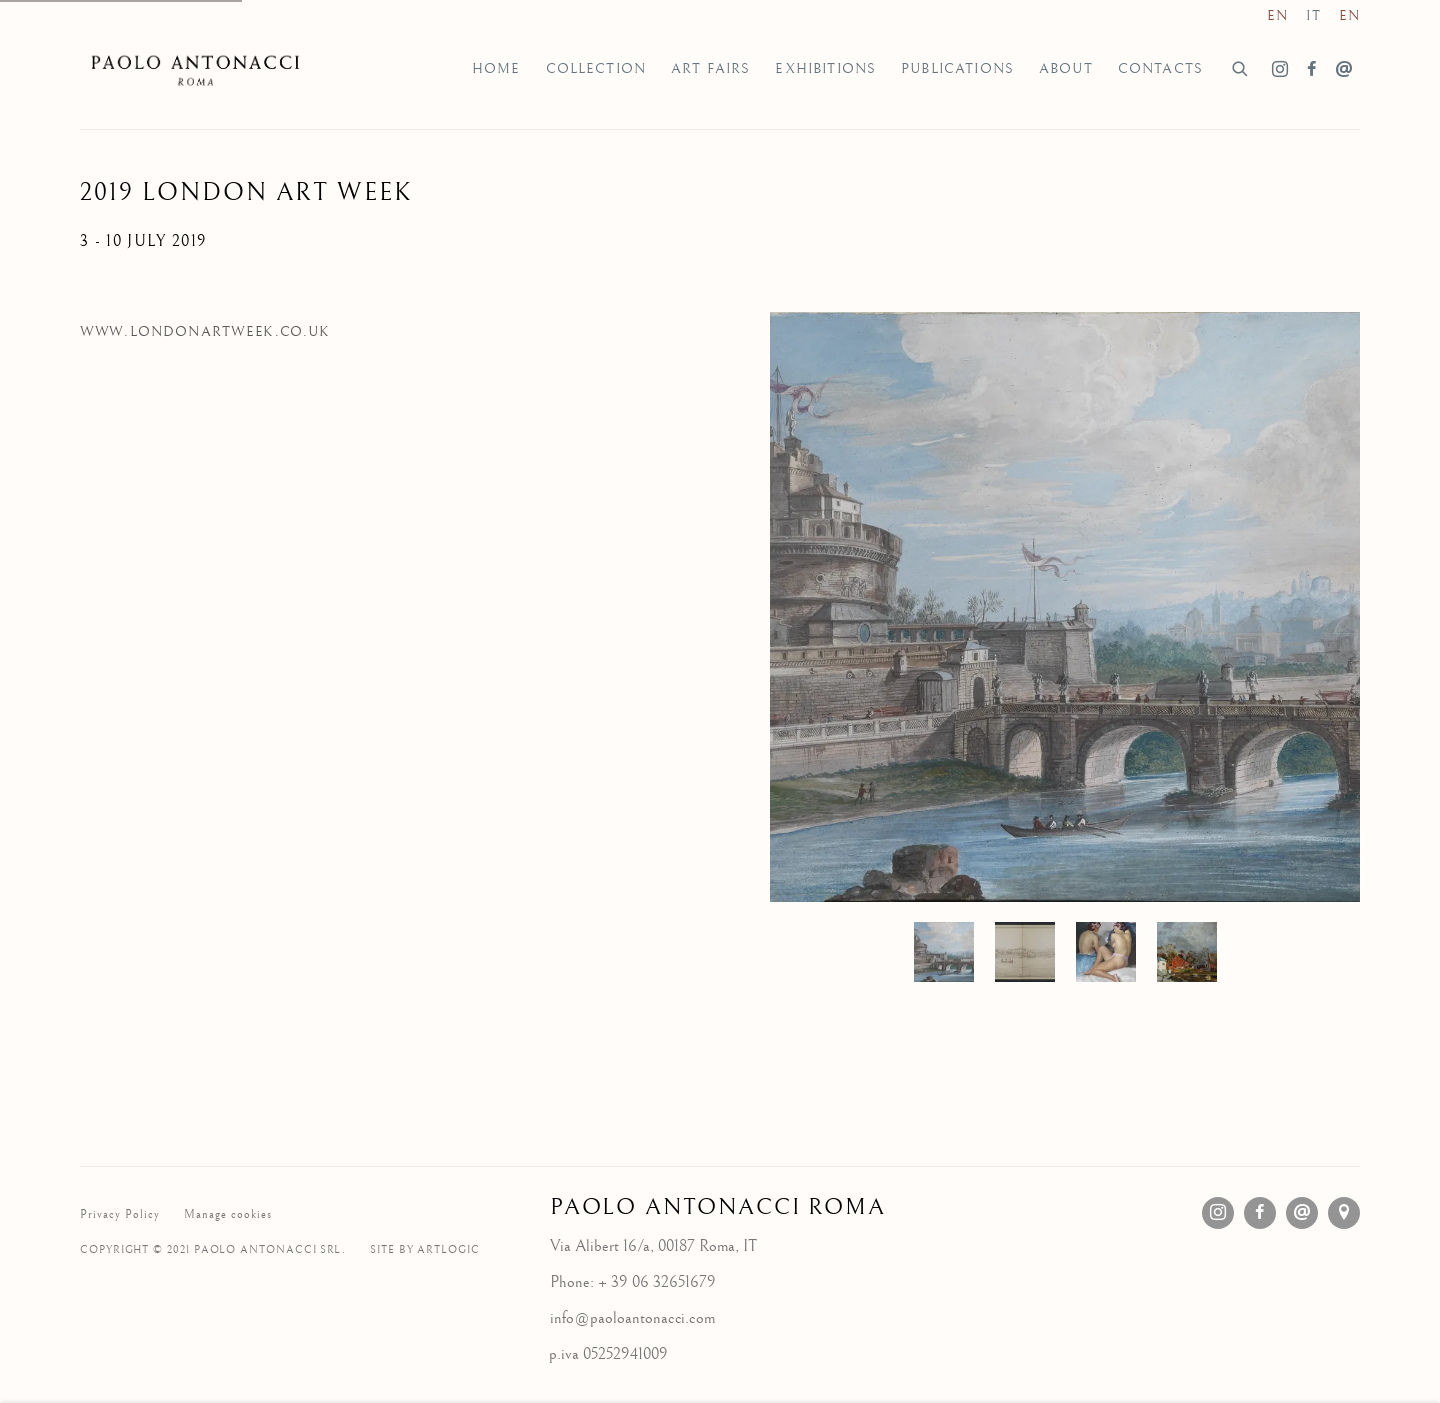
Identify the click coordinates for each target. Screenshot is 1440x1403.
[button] (944, 952)
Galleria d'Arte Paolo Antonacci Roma (200, 69)
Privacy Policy (120, 1214)
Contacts (1160, 69)
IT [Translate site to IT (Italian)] (1313, 16)
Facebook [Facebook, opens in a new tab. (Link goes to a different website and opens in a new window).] (1312, 70)
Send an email (1344, 70)
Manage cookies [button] (228, 1214)
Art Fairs (710, 69)
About (1066, 69)
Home (496, 69)
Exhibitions (825, 69)
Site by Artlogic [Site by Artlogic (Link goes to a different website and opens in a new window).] (425, 1249)
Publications (957, 69)
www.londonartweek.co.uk (205, 332)
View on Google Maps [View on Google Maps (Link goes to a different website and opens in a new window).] (1344, 1213)
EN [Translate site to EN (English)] (1277, 16)
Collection (596, 69)
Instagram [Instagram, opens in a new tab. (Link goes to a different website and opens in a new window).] (1280, 70)
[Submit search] (1241, 66)
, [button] (1025, 952)
